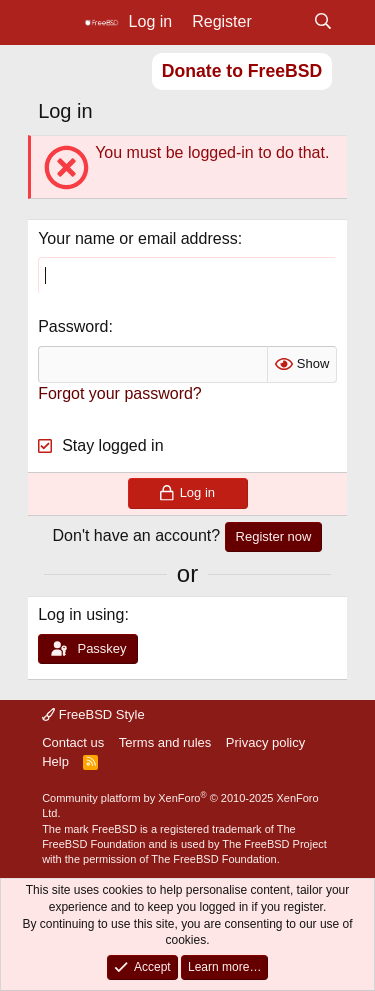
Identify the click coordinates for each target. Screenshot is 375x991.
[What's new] (282, 22)
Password (73, 326)
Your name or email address (138, 238)
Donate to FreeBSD (242, 71)
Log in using (81, 614)
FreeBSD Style (93, 714)
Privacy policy (265, 742)
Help (55, 761)
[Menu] (55, 23)
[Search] (322, 22)
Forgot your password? (120, 393)
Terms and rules (165, 742)
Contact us (73, 742)
